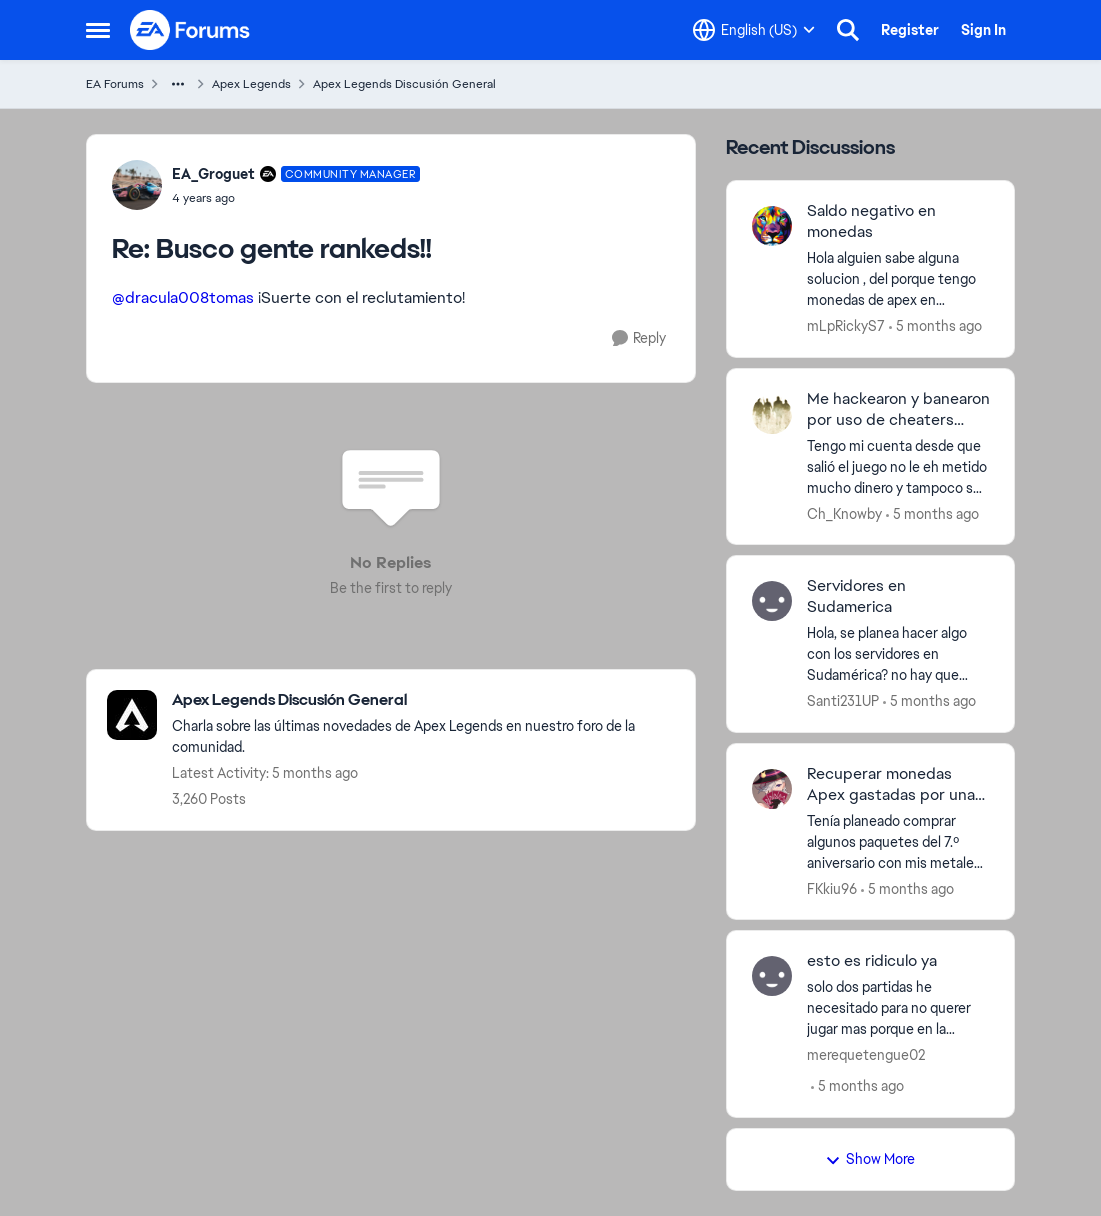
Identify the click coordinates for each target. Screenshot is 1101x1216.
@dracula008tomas (183, 297)
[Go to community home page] (191, 30)
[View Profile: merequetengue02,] (772, 976)
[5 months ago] (935, 326)
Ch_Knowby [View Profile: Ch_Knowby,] (844, 513)
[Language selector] (754, 30)
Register (910, 30)
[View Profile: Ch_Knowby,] (772, 414)
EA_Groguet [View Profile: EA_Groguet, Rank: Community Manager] (213, 174)
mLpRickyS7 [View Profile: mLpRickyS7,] (846, 326)
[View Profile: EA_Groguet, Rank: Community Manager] (137, 185)
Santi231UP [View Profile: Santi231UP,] (843, 701)
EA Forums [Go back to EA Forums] (115, 84)
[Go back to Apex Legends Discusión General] (423, 700)
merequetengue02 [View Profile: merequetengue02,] (866, 1055)
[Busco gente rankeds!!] (296, 198)
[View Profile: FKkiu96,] (772, 789)
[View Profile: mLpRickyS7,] (772, 226)
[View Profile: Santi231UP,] (772, 601)
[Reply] (639, 338)
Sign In (983, 30)
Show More (870, 1159)
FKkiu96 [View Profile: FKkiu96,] (832, 888)
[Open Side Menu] (98, 30)
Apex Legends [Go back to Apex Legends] (251, 84)
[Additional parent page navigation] (178, 84)
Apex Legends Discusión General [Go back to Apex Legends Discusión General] (404, 84)
